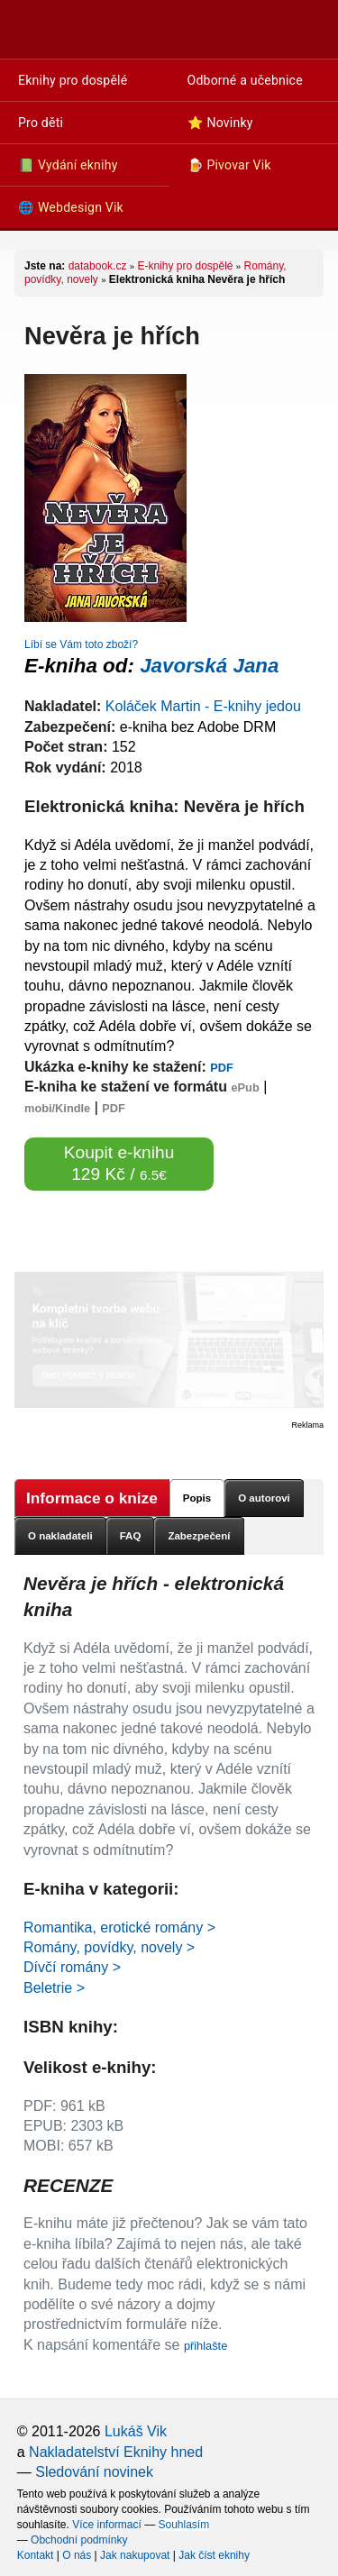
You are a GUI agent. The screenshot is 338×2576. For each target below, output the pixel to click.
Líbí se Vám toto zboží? (81, 644)
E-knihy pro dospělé (185, 266)
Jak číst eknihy (214, 2555)
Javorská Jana (209, 665)
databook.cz (98, 266)
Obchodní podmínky (79, 2540)
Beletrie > (54, 1988)
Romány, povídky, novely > (109, 1947)
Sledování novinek (94, 2472)
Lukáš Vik (136, 2431)
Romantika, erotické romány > (119, 1927)
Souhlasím (184, 2524)
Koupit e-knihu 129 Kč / (119, 1163)
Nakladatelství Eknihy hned (116, 2452)
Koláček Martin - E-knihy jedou (203, 706)
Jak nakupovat (134, 2555)
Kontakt (35, 2555)
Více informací (107, 2524)
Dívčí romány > (72, 1967)
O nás (76, 2555)
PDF (221, 1067)
